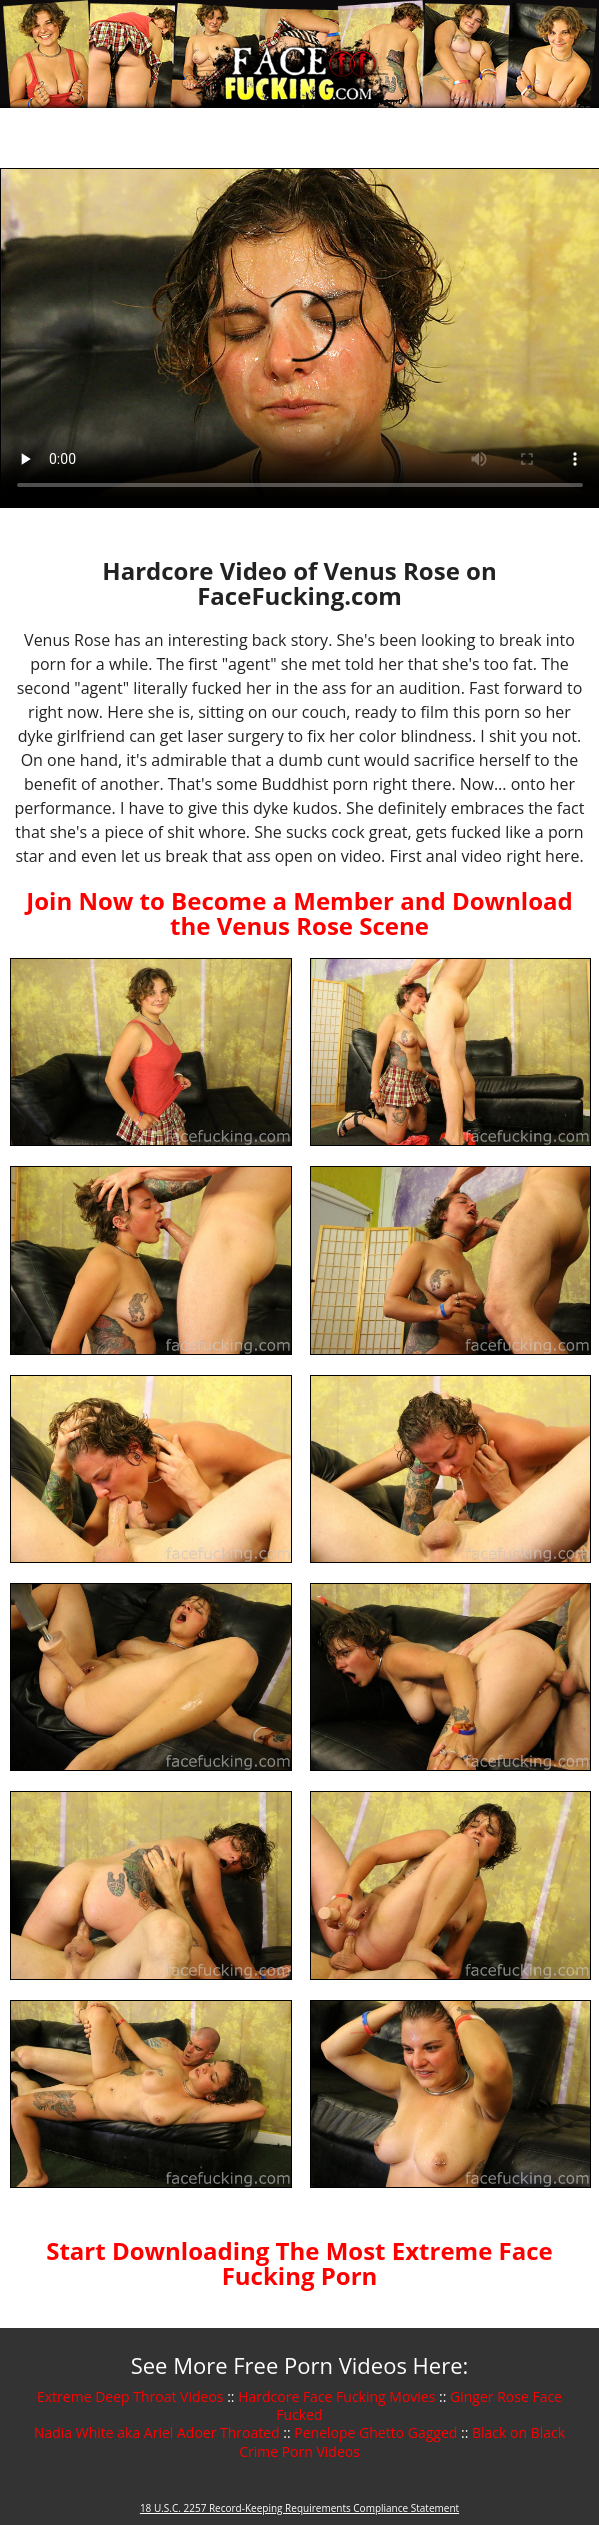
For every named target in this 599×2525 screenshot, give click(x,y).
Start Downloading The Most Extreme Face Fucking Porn (299, 2263)
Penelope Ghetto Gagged (375, 2432)
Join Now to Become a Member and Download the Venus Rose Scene (299, 913)
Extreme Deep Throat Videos (130, 2396)
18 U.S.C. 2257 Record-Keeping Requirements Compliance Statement (299, 2508)
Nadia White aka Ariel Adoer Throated (157, 2432)
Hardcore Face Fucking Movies (336, 2396)
